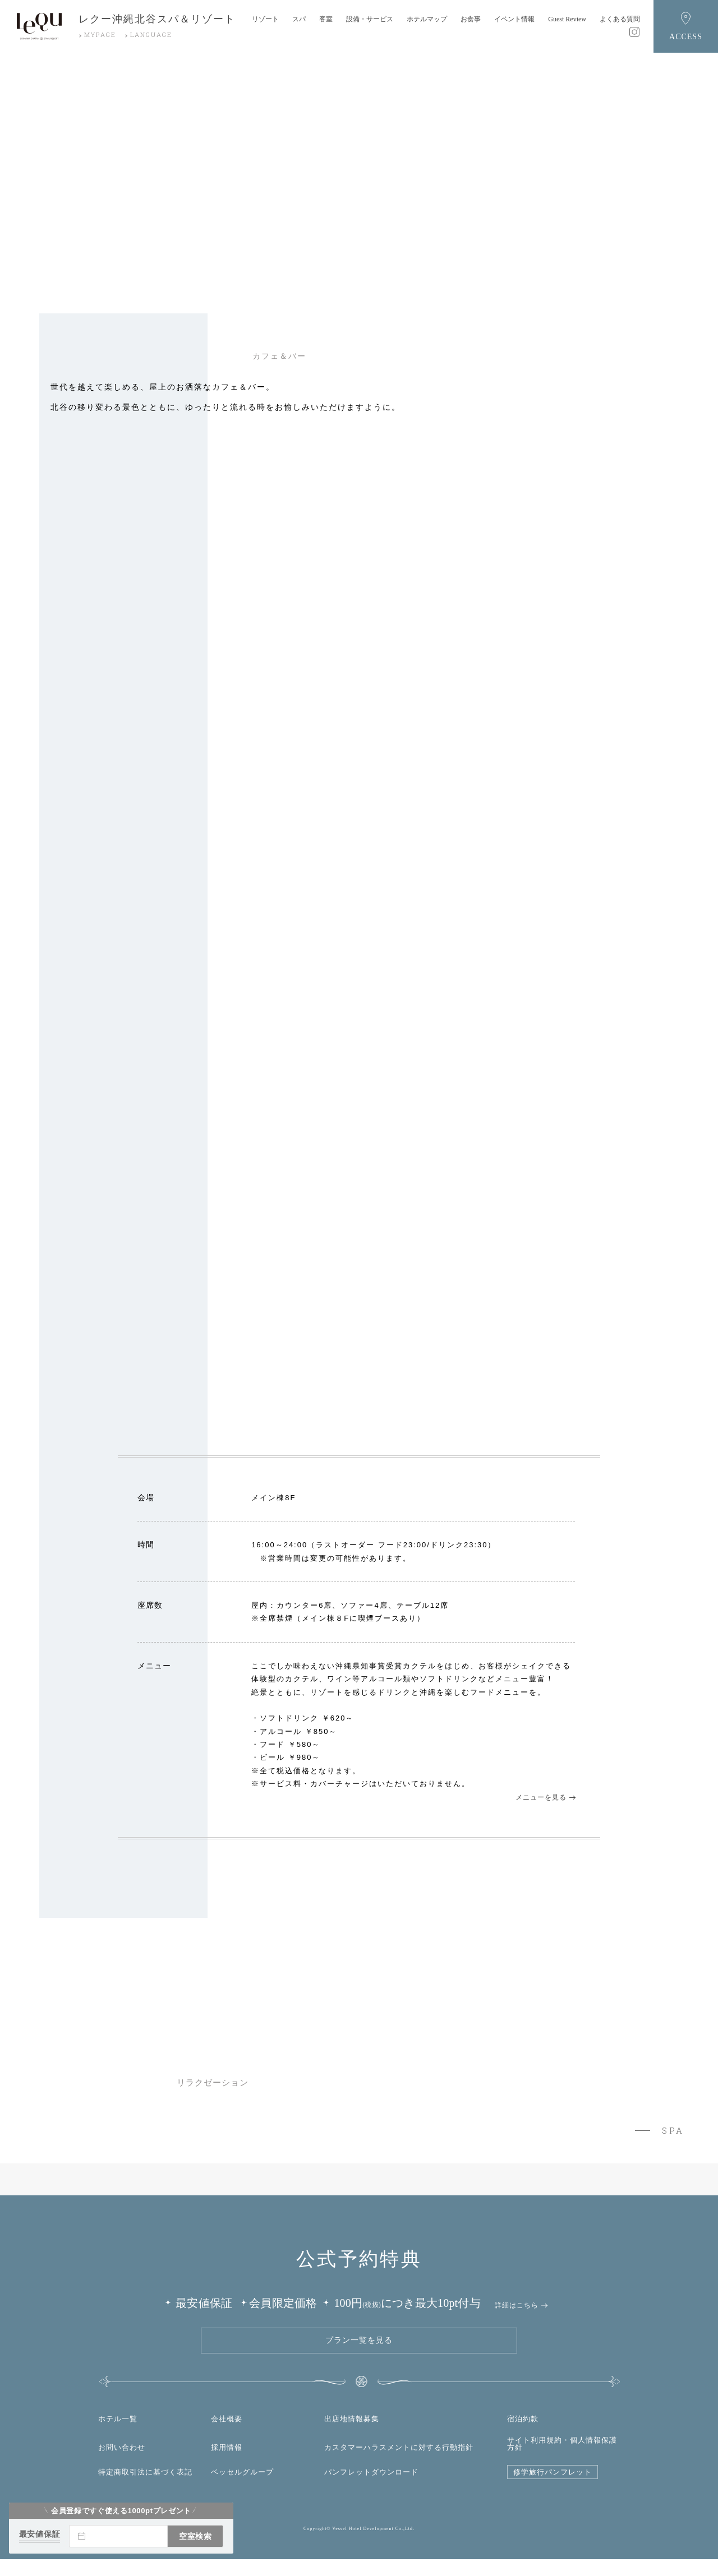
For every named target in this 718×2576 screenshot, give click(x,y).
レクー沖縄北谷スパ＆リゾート (157, 19)
